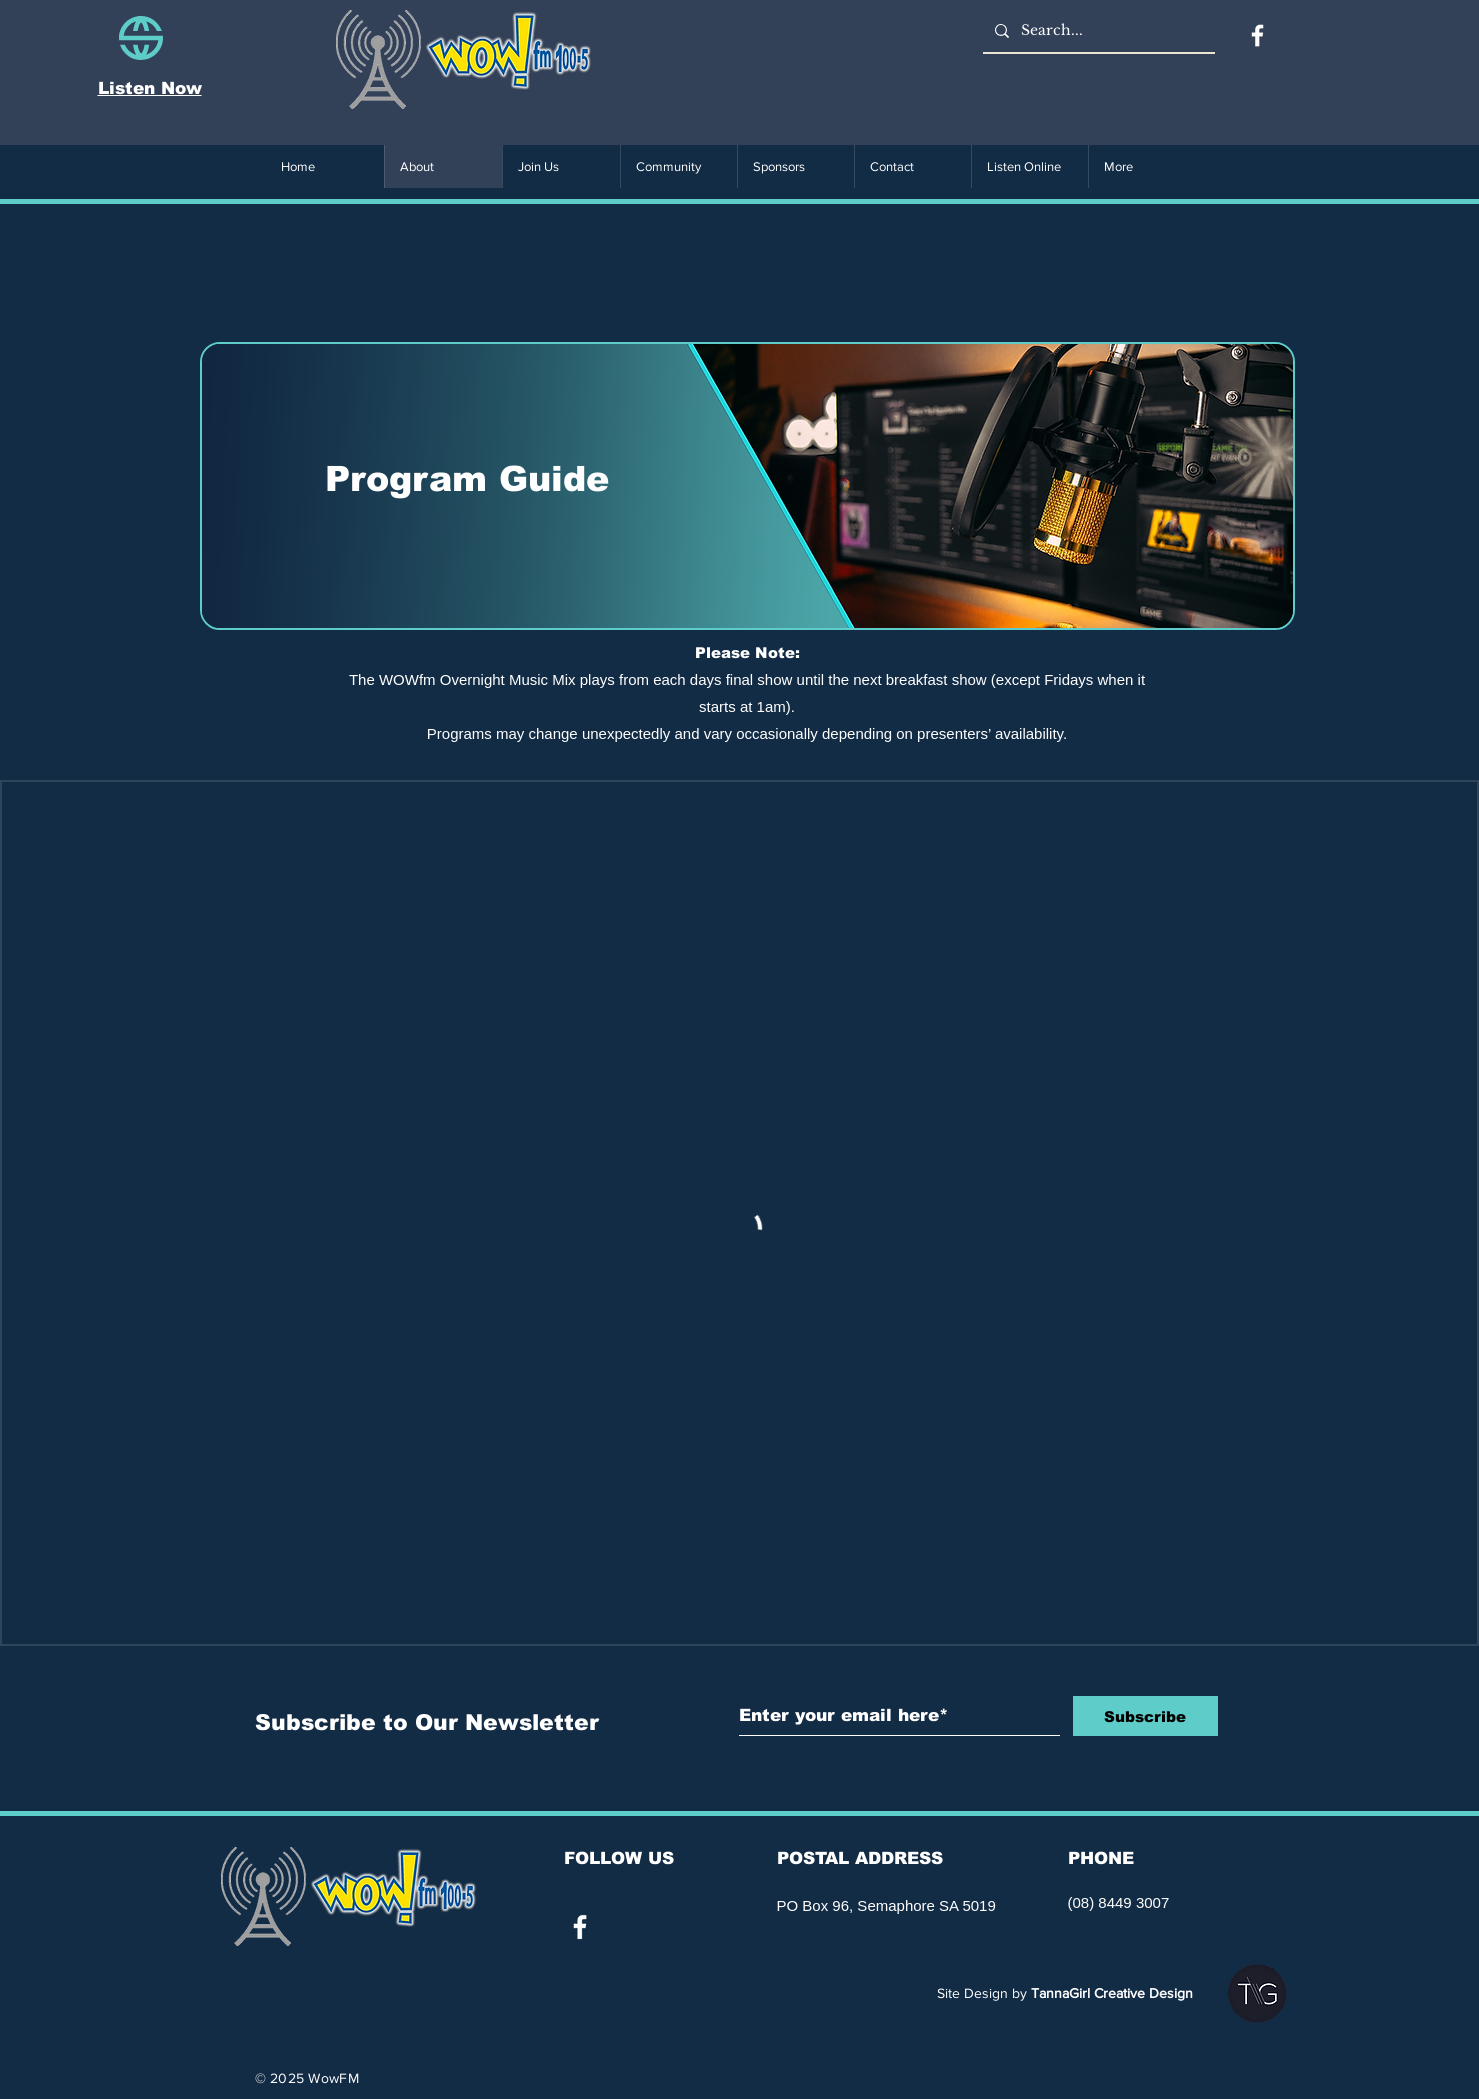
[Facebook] (1257, 35)
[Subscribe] (1145, 1716)
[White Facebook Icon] (580, 1927)
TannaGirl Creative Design (1112, 1993)
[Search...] (1097, 31)
